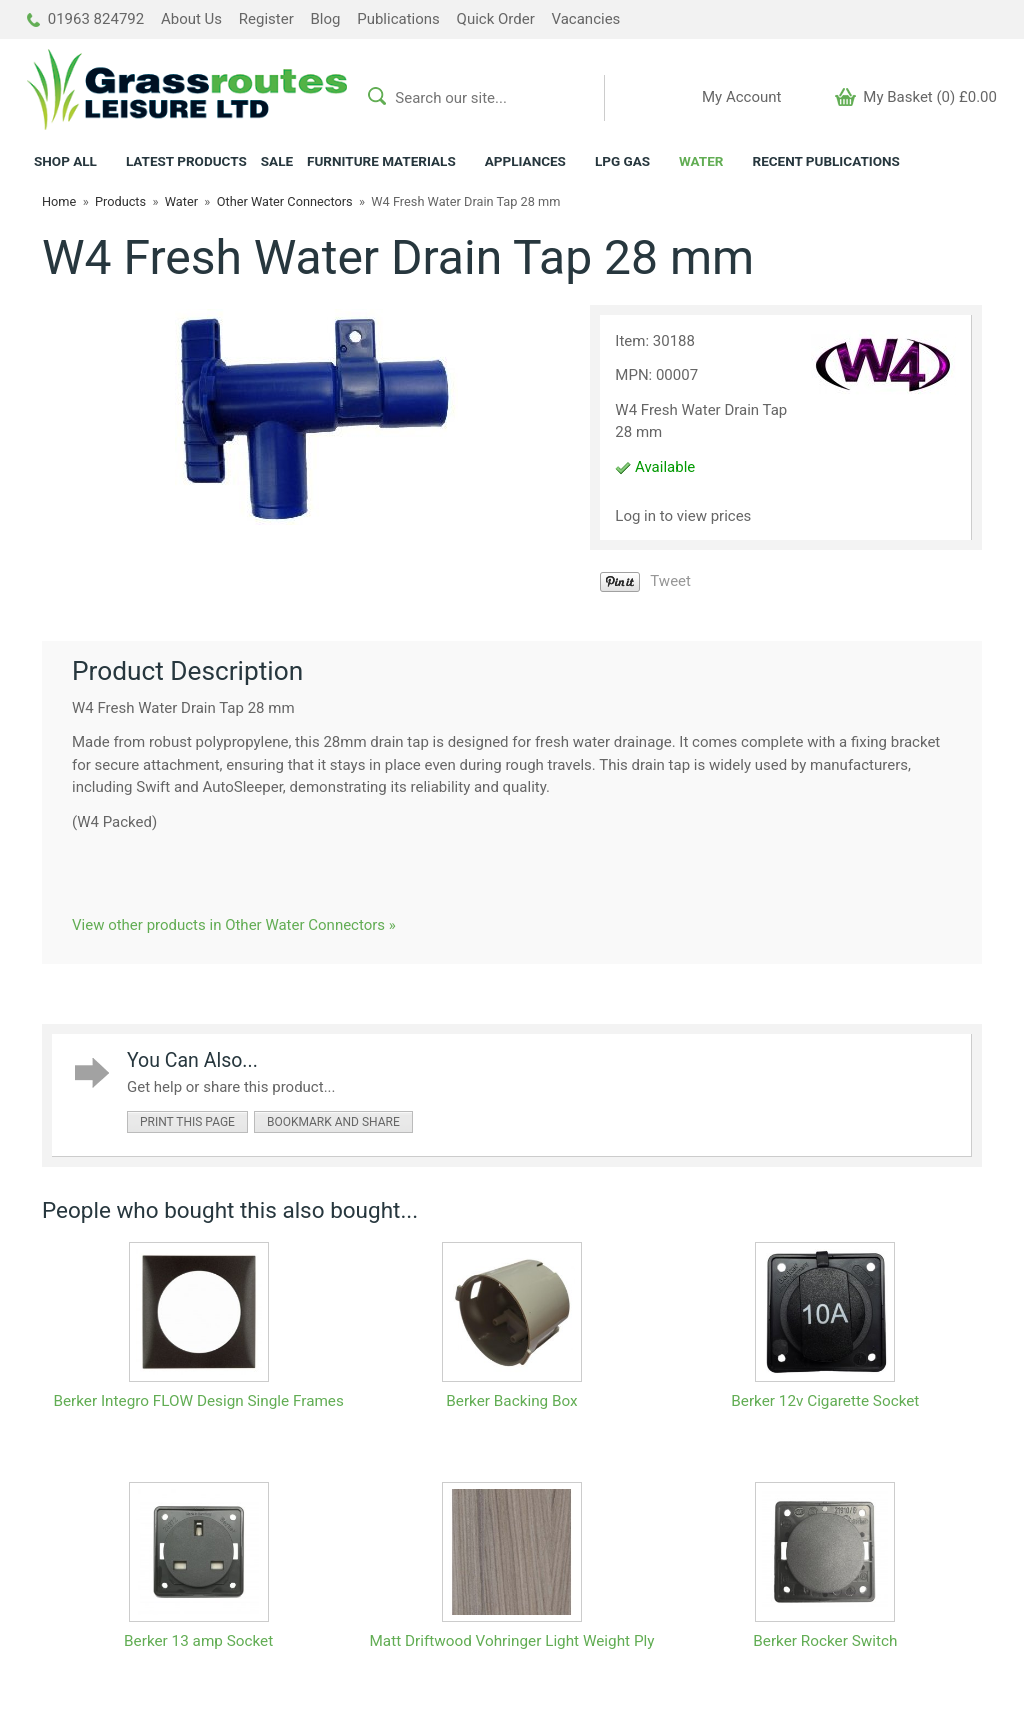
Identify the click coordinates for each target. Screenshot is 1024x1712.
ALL (65, 161)
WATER (701, 161)
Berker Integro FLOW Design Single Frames (198, 1401)
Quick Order (496, 19)
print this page (187, 1122)
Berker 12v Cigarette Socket (825, 1401)
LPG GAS (622, 161)
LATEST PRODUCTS (186, 161)
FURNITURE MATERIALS (381, 161)
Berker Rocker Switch (825, 1641)
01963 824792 (85, 19)
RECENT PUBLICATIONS (825, 161)
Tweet (670, 581)
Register (266, 19)
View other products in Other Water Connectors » (234, 925)
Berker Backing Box (511, 1401)
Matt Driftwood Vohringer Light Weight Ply (511, 1641)
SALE (277, 161)
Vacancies (585, 19)
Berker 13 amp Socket (198, 1641)
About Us (191, 19)
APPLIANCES (525, 161)
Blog (326, 19)
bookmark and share (333, 1122)
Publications (398, 19)
